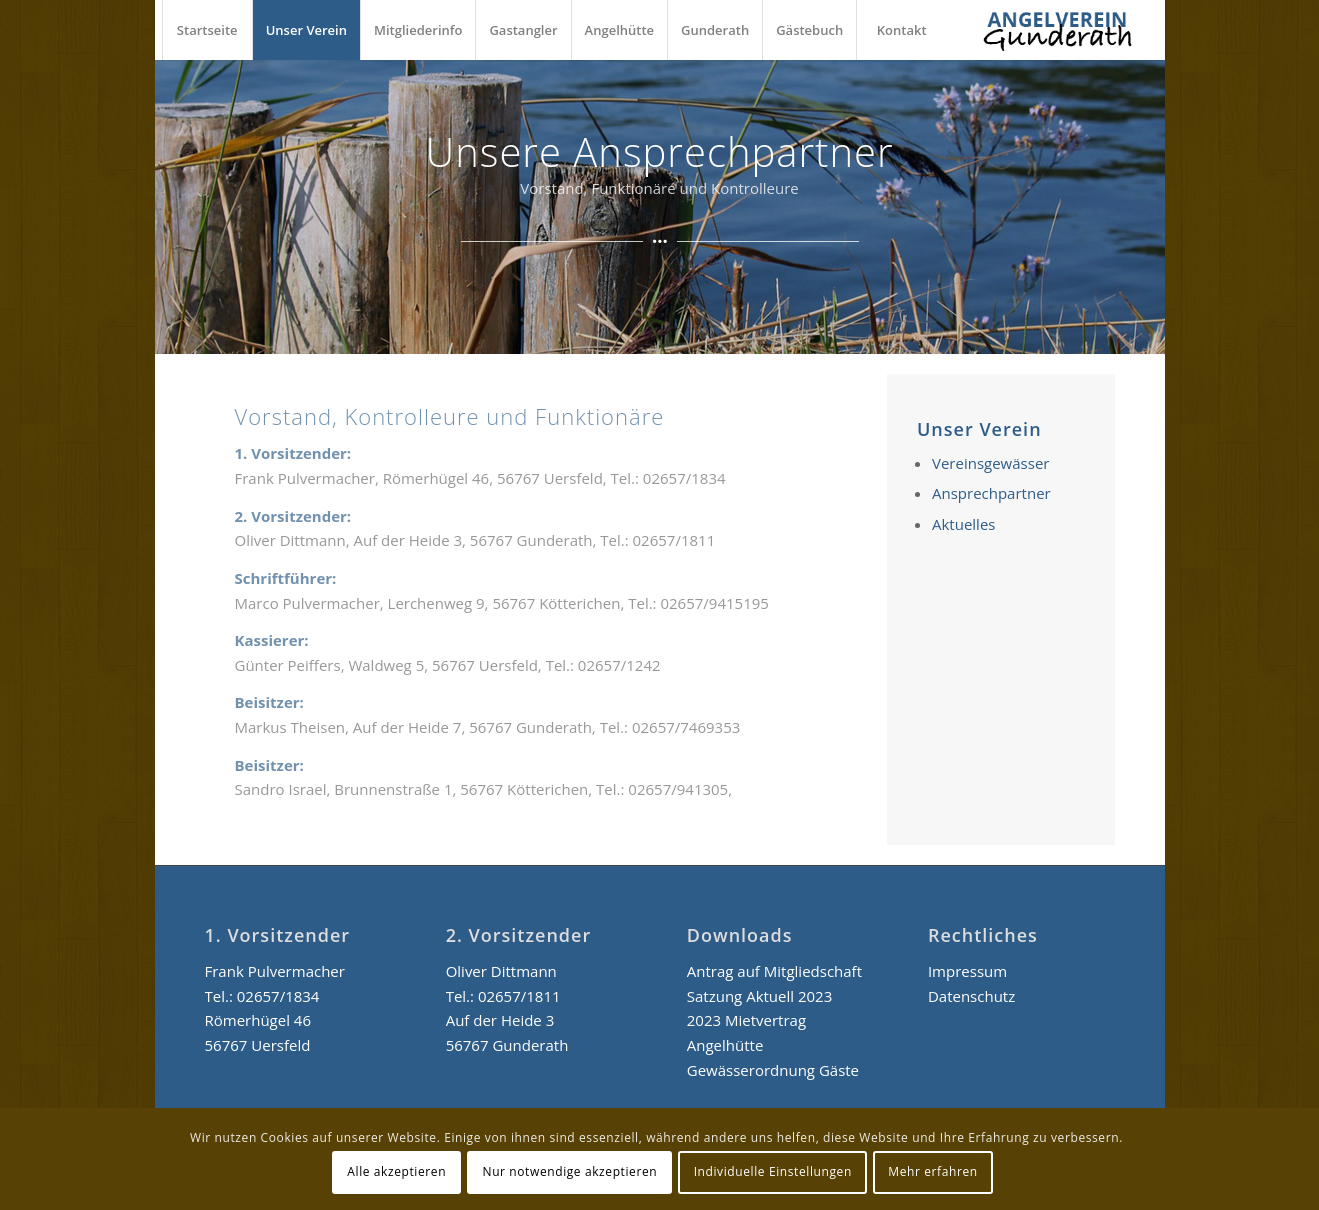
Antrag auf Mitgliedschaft (774, 971)
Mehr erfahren (932, 1171)
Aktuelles (963, 524)
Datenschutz (971, 996)
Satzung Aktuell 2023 (760, 996)
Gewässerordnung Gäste (773, 1070)
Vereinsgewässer (990, 463)
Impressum (967, 971)
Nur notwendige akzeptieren (570, 1171)
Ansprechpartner (991, 493)
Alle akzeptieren (396, 1171)
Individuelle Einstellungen (773, 1171)
